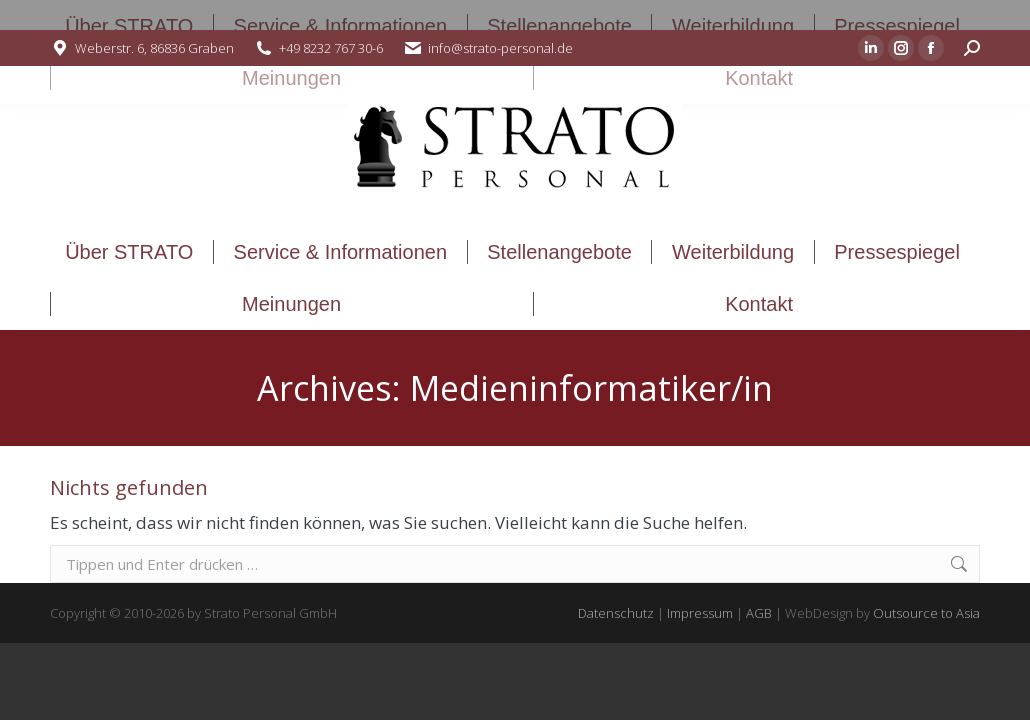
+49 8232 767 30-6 (331, 48)
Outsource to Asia (926, 613)
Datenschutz (616, 613)
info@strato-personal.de (500, 48)
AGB (759, 613)
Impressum (700, 613)
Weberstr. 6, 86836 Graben (154, 48)
